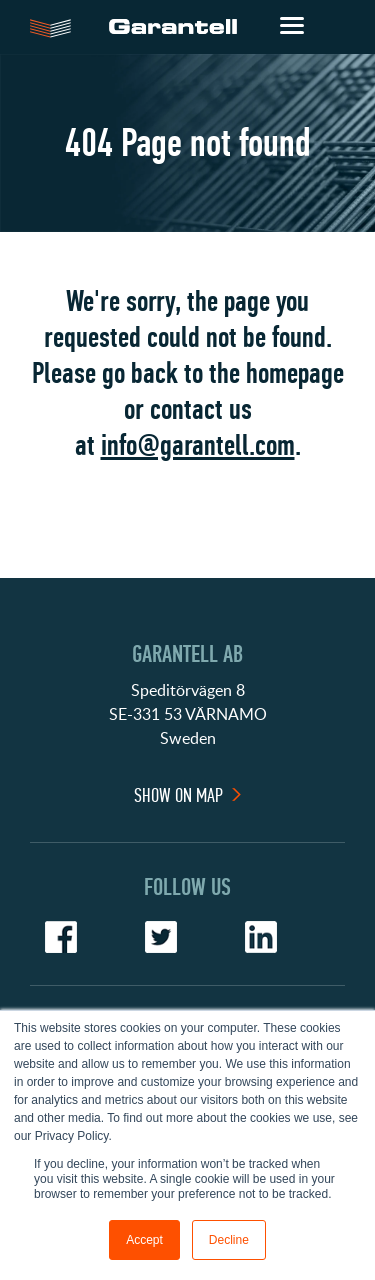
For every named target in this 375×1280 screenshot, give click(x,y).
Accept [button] (144, 1240)
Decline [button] (229, 1240)
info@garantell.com (198, 445)
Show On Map (178, 795)
